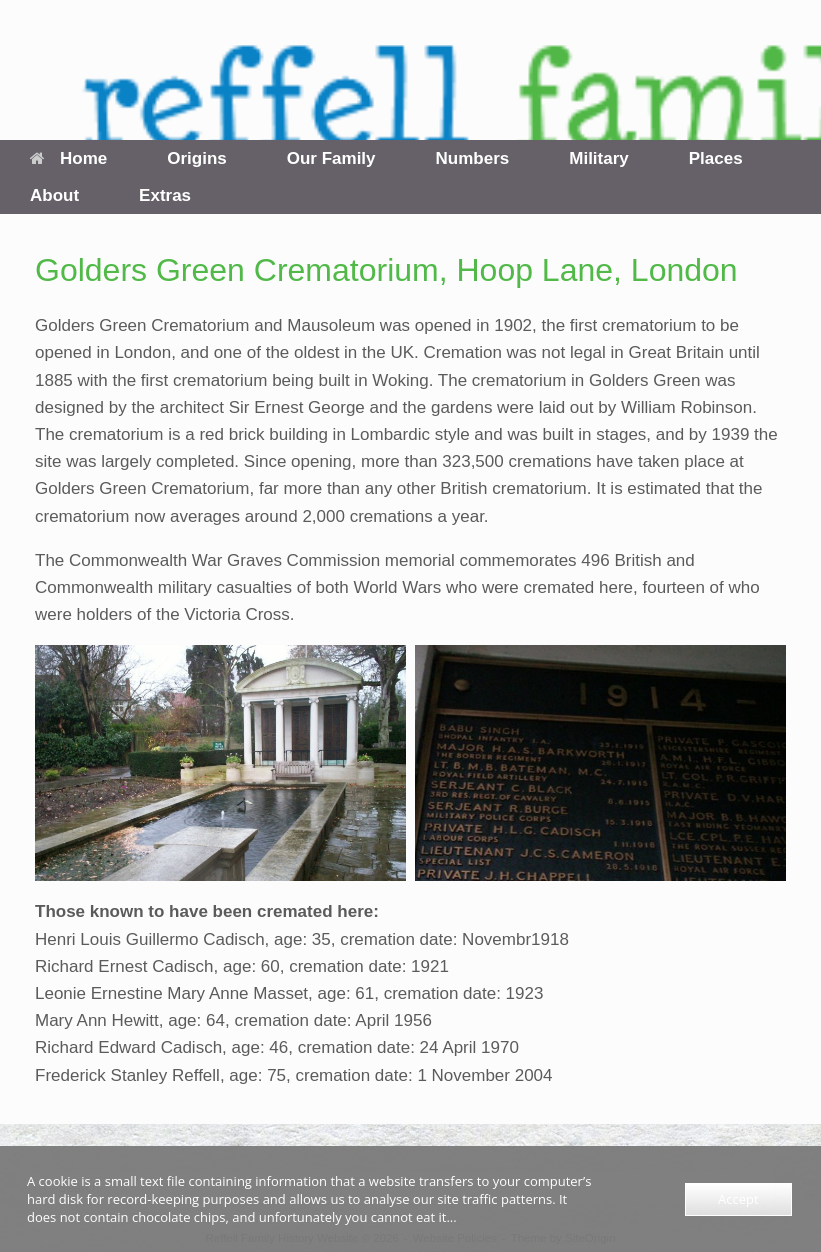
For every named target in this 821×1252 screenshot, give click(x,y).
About (54, 195)
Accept (738, 1199)
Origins (197, 158)
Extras (165, 195)
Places (716, 158)
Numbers (473, 158)
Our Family (331, 158)
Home (68, 158)
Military (599, 158)
